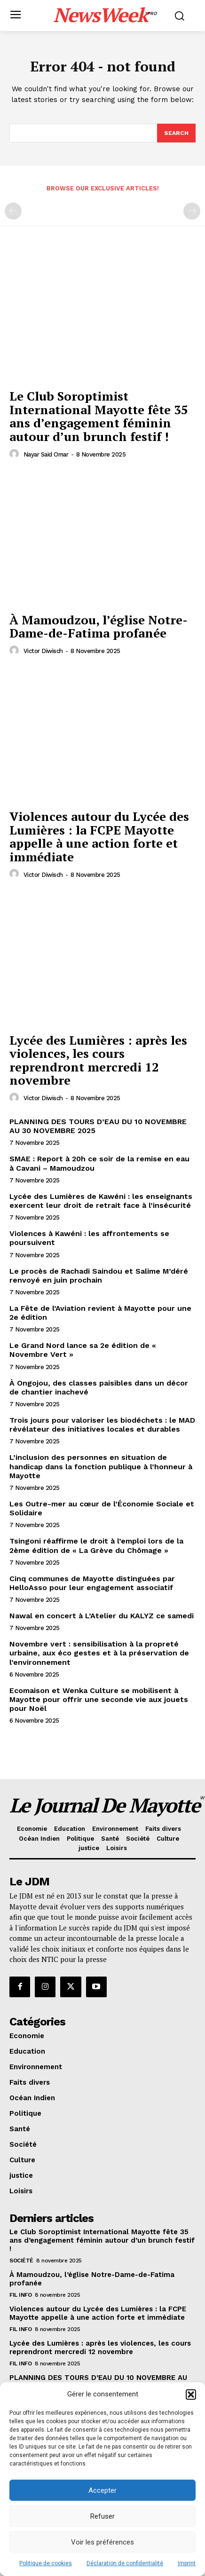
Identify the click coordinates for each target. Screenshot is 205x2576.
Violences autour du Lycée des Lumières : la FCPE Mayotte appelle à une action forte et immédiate (99, 836)
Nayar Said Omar (46, 454)
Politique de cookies (45, 2563)
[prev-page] (13, 211)
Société (21, 2260)
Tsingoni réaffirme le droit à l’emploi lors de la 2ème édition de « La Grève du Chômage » (96, 1545)
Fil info (20, 2295)
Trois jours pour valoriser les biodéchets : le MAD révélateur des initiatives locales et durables (102, 1425)
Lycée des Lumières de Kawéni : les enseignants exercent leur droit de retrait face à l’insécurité (100, 1201)
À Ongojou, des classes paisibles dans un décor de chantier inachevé (98, 1387)
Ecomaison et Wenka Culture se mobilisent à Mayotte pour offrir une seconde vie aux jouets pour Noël (98, 1699)
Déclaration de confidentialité (125, 2563)
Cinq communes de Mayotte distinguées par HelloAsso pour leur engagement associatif (92, 1583)
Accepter (102, 2490)
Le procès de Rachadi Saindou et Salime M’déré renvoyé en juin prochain (98, 1275)
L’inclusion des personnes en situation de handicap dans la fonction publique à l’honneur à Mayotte (100, 1466)
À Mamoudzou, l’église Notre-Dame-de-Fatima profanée (98, 626)
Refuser (102, 2516)
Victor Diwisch (43, 650)
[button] (191, 2394)
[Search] (176, 133)
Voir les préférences (102, 2542)
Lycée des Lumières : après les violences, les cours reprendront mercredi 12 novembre (98, 1060)
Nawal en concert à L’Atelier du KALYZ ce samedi (101, 1615)
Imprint (187, 2563)
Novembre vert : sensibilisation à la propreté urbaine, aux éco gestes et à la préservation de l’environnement (99, 1652)
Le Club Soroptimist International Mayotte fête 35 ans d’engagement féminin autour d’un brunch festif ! (98, 416)
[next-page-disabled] (191, 211)
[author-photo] (15, 454)
